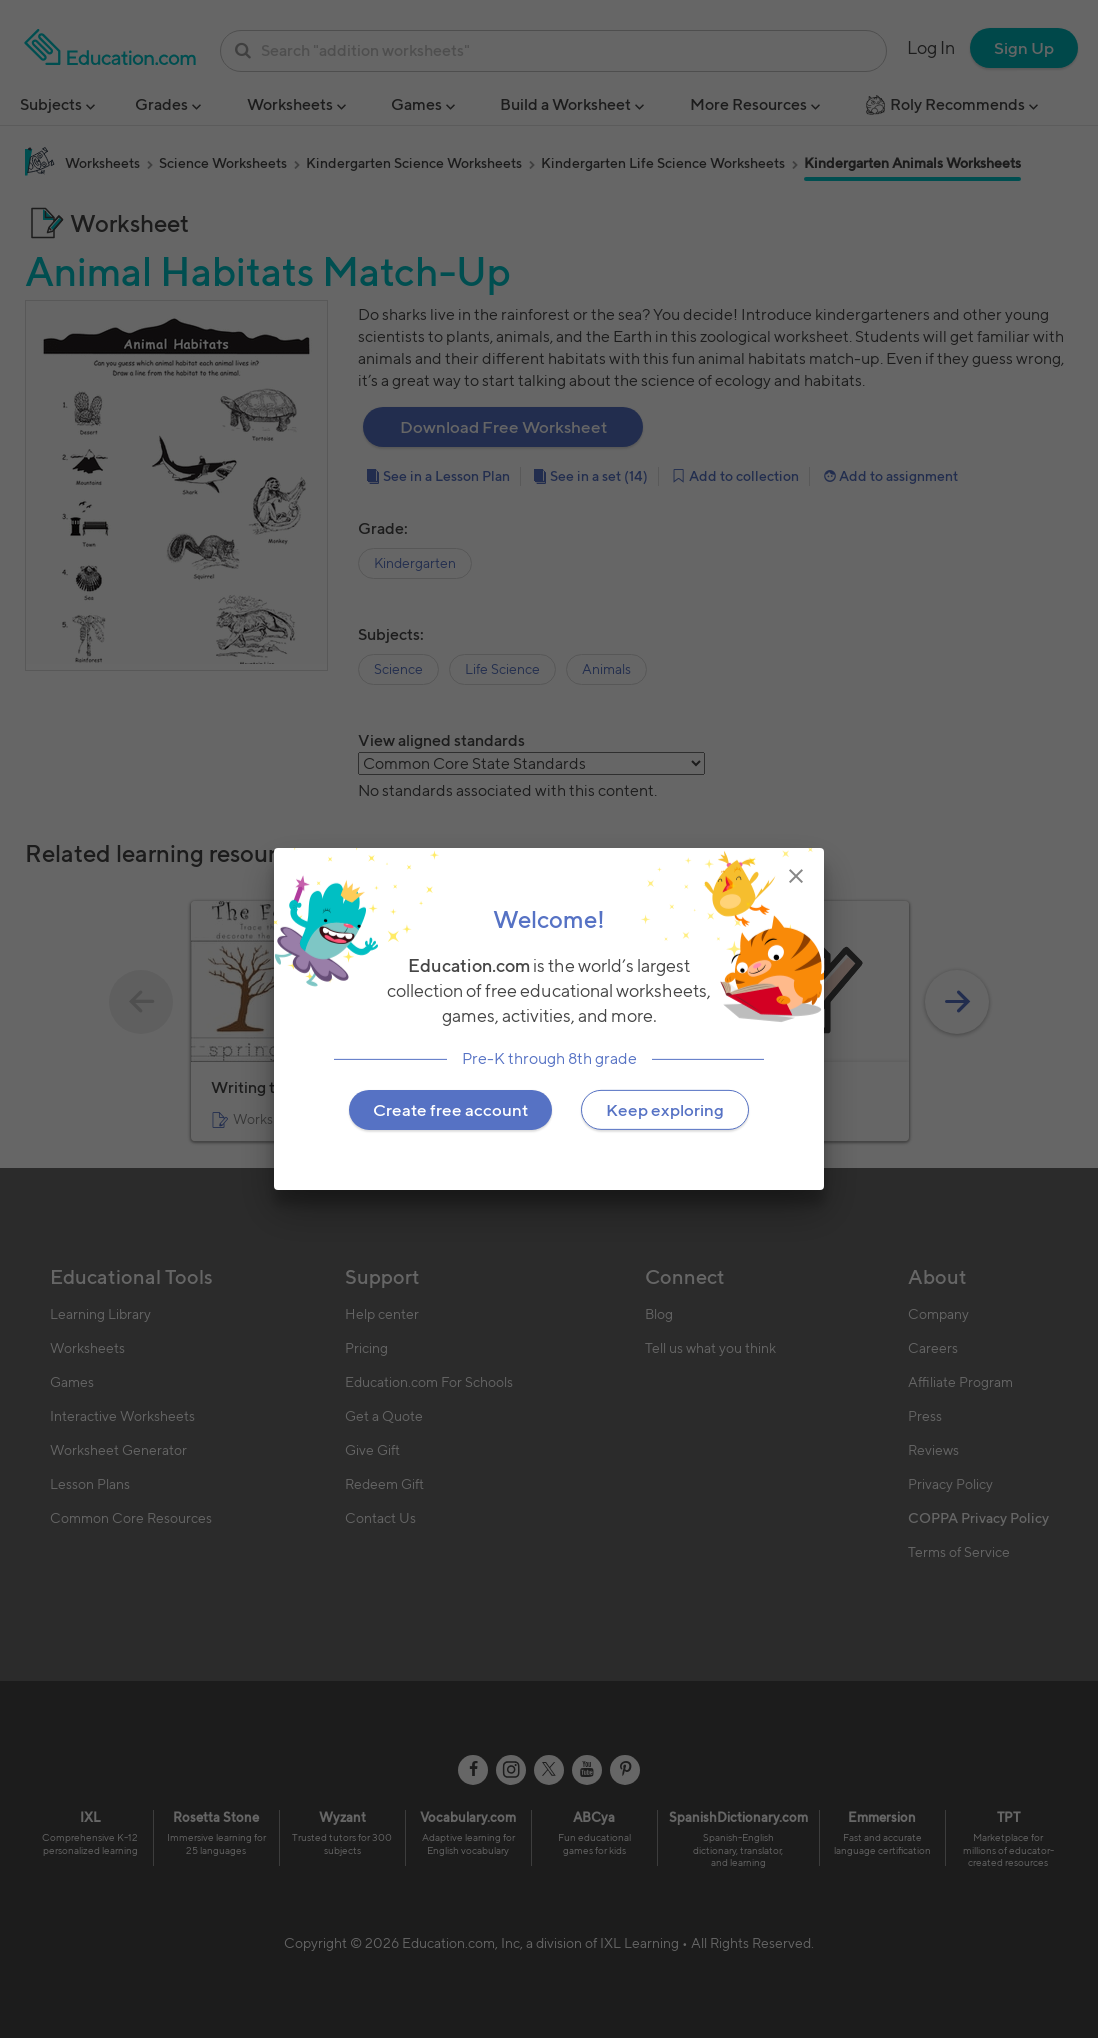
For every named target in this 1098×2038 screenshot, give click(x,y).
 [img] (796, 876)
